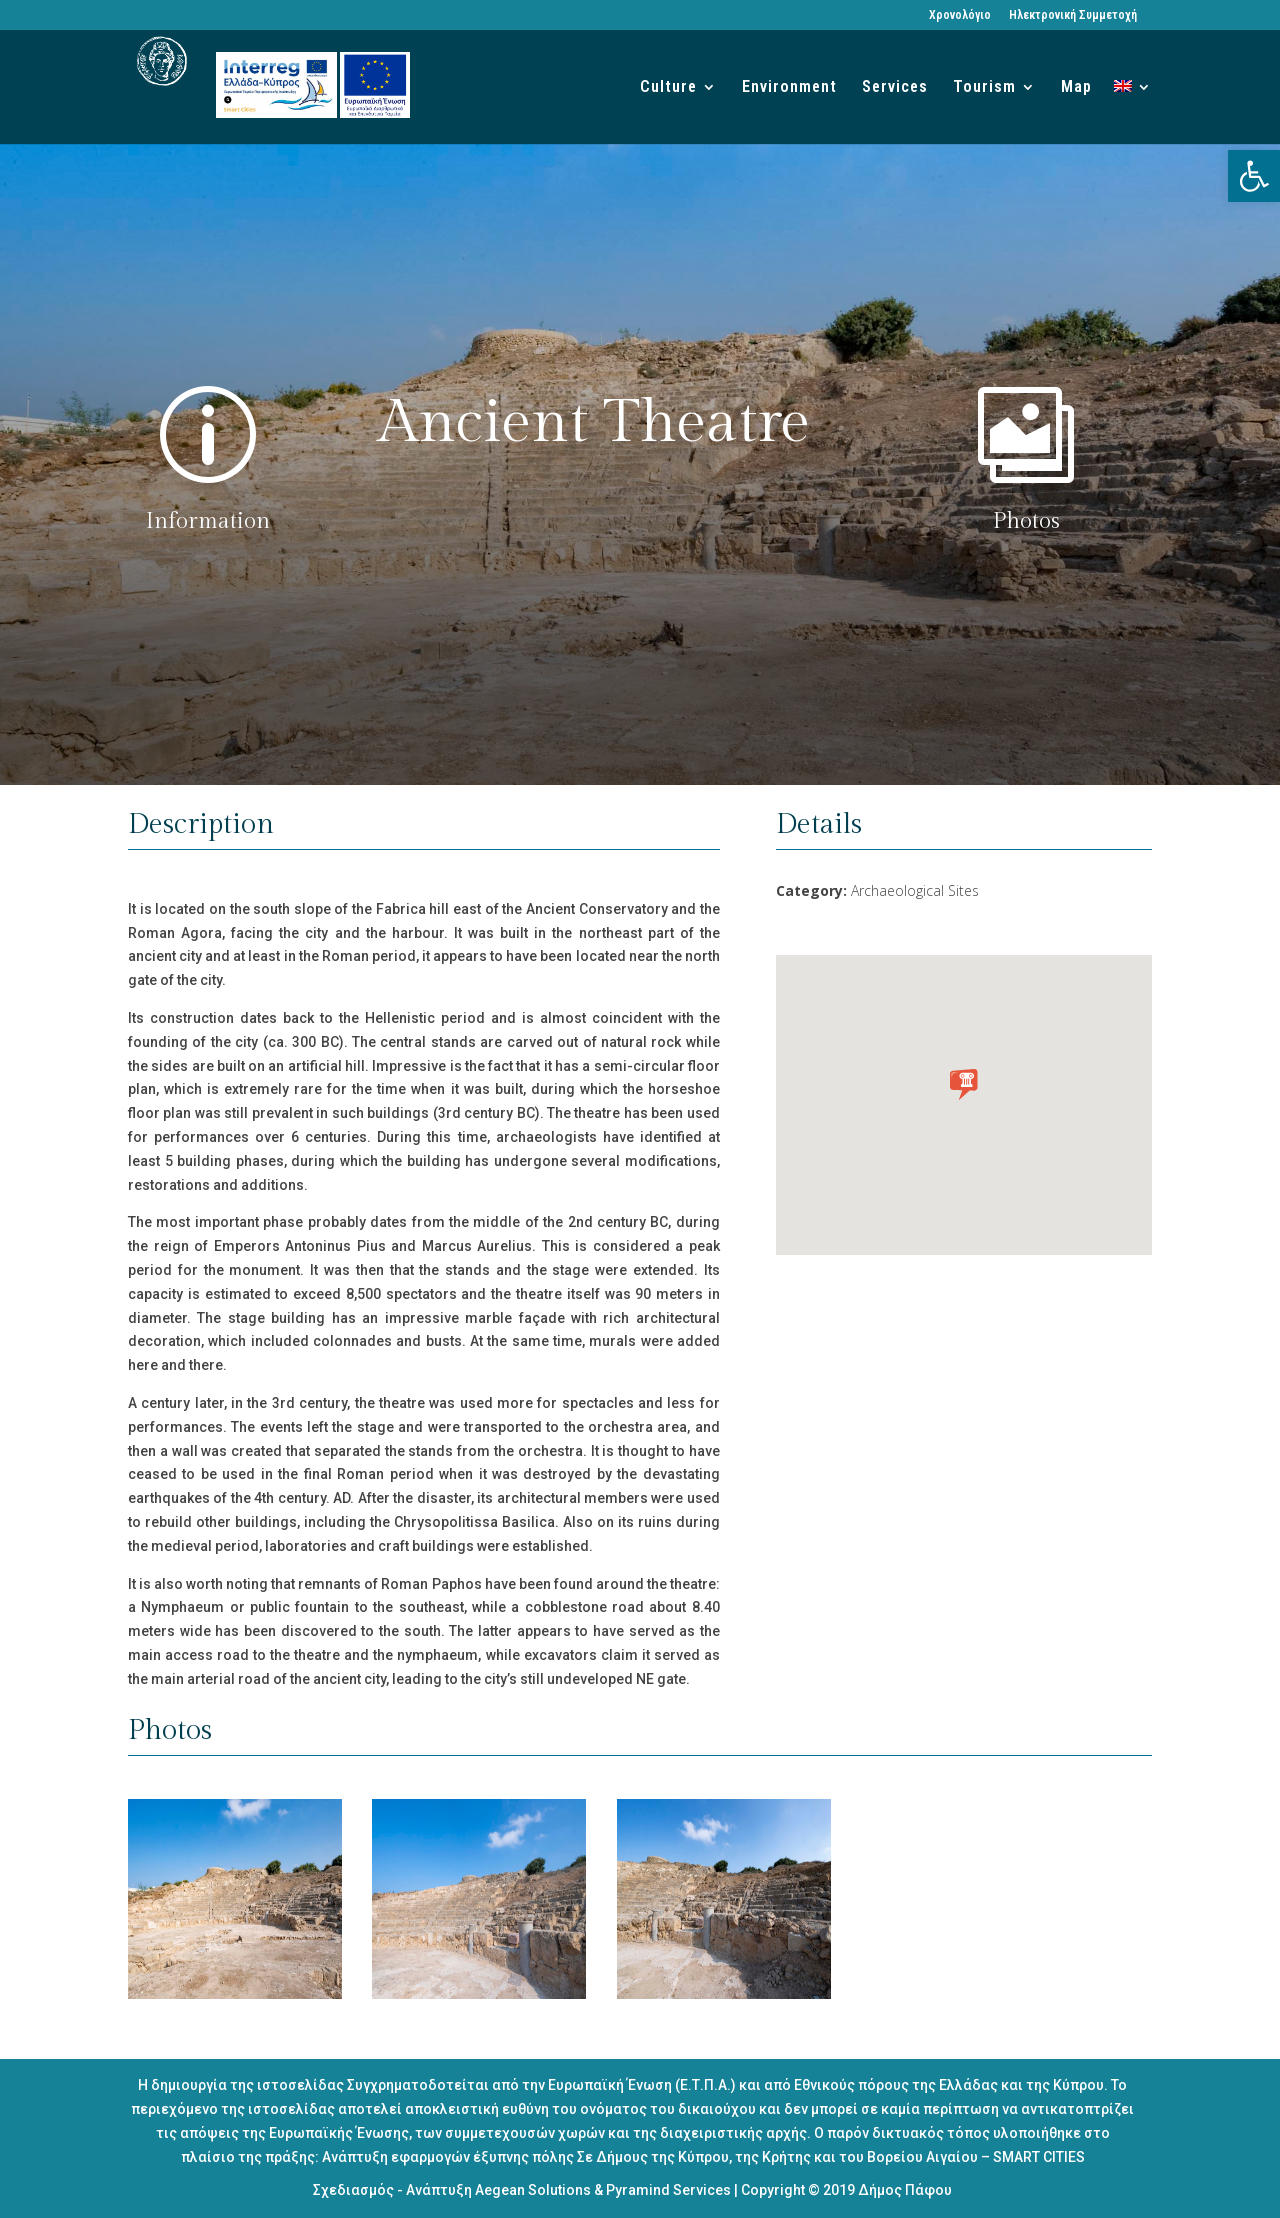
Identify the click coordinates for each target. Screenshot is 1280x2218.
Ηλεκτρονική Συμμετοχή (1073, 15)
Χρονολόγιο (960, 15)
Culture (668, 88)
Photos (1026, 521)
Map (1076, 88)
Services (895, 88)
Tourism (984, 88)
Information (208, 521)
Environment (789, 88)
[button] (1254, 176)
